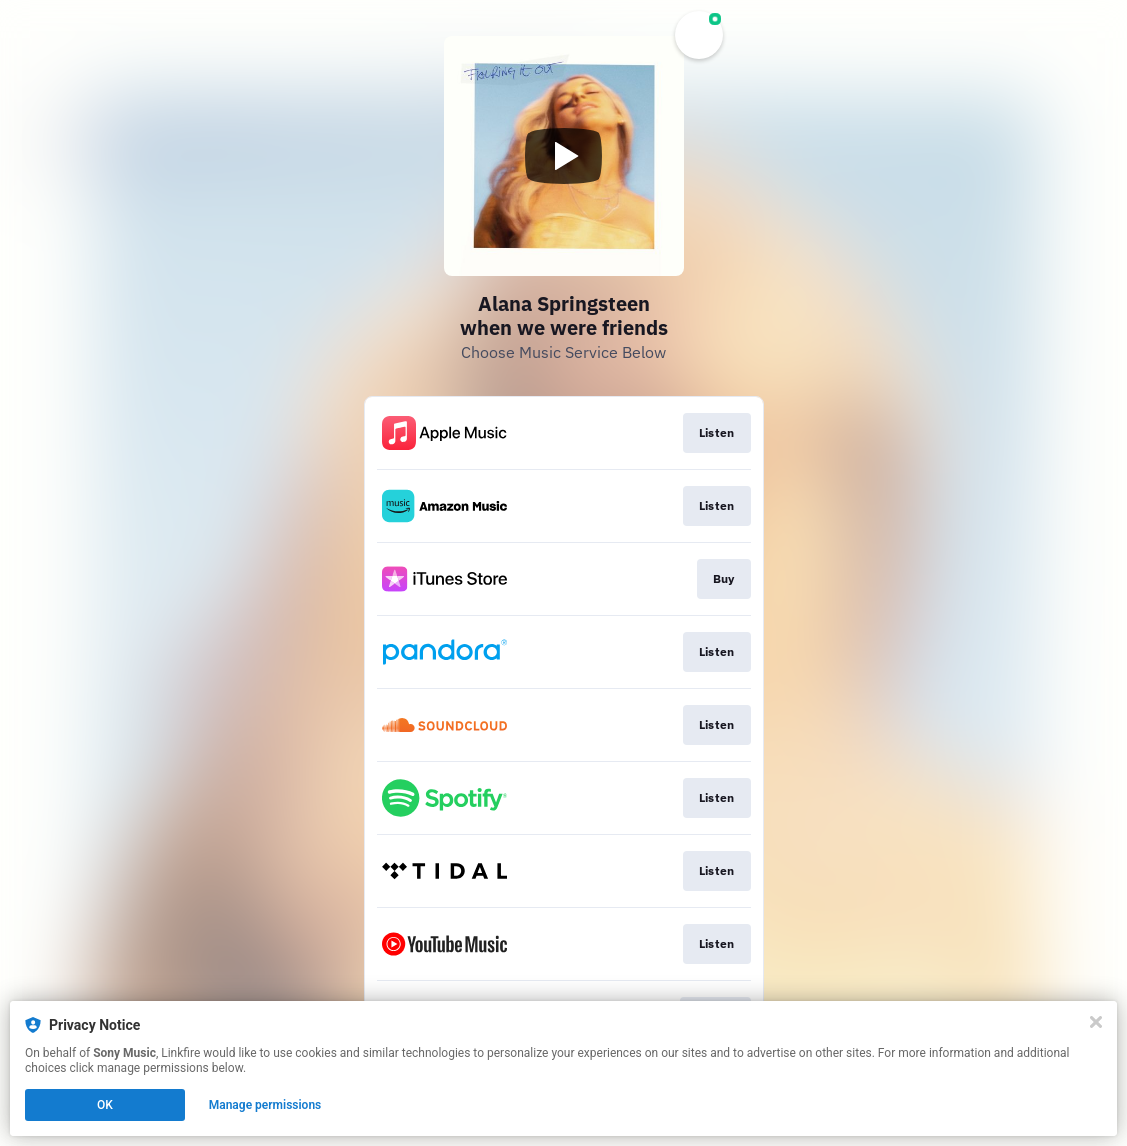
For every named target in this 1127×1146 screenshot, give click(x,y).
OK (105, 1105)
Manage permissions (265, 1105)
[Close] (1096, 1022)
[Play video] (564, 156)
